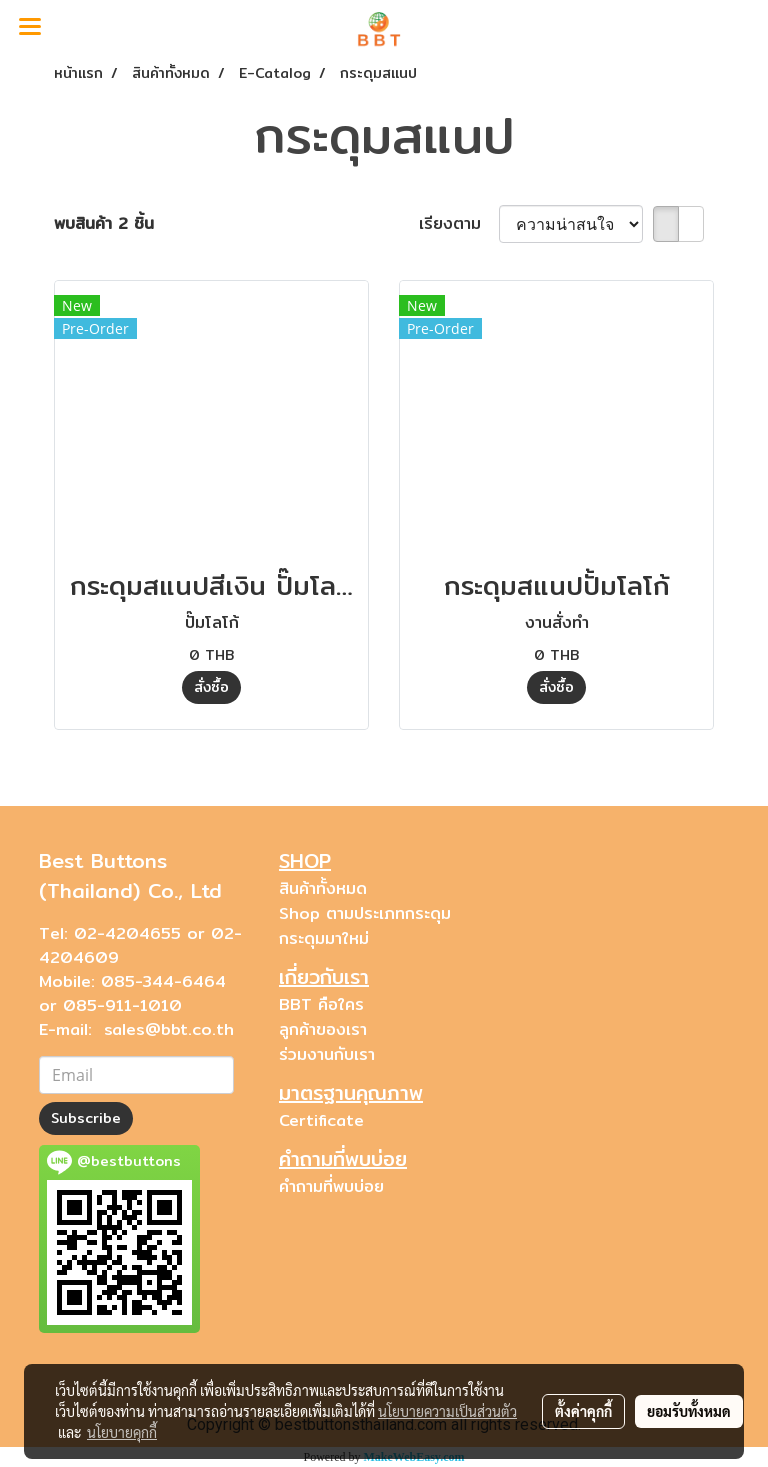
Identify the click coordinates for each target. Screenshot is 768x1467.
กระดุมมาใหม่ (324, 938)
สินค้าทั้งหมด (323, 888)
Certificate (321, 1120)
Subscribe (86, 1118)
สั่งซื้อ (211, 687)
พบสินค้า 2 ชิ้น (104, 224)
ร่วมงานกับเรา (327, 1054)
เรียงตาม (459, 224)
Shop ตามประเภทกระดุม (365, 913)
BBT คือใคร (321, 1004)
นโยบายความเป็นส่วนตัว (447, 1411)
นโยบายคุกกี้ (122, 1432)
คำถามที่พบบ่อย (331, 1186)
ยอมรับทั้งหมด (689, 1411)
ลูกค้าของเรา (323, 1029)
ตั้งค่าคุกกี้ (583, 1411)
